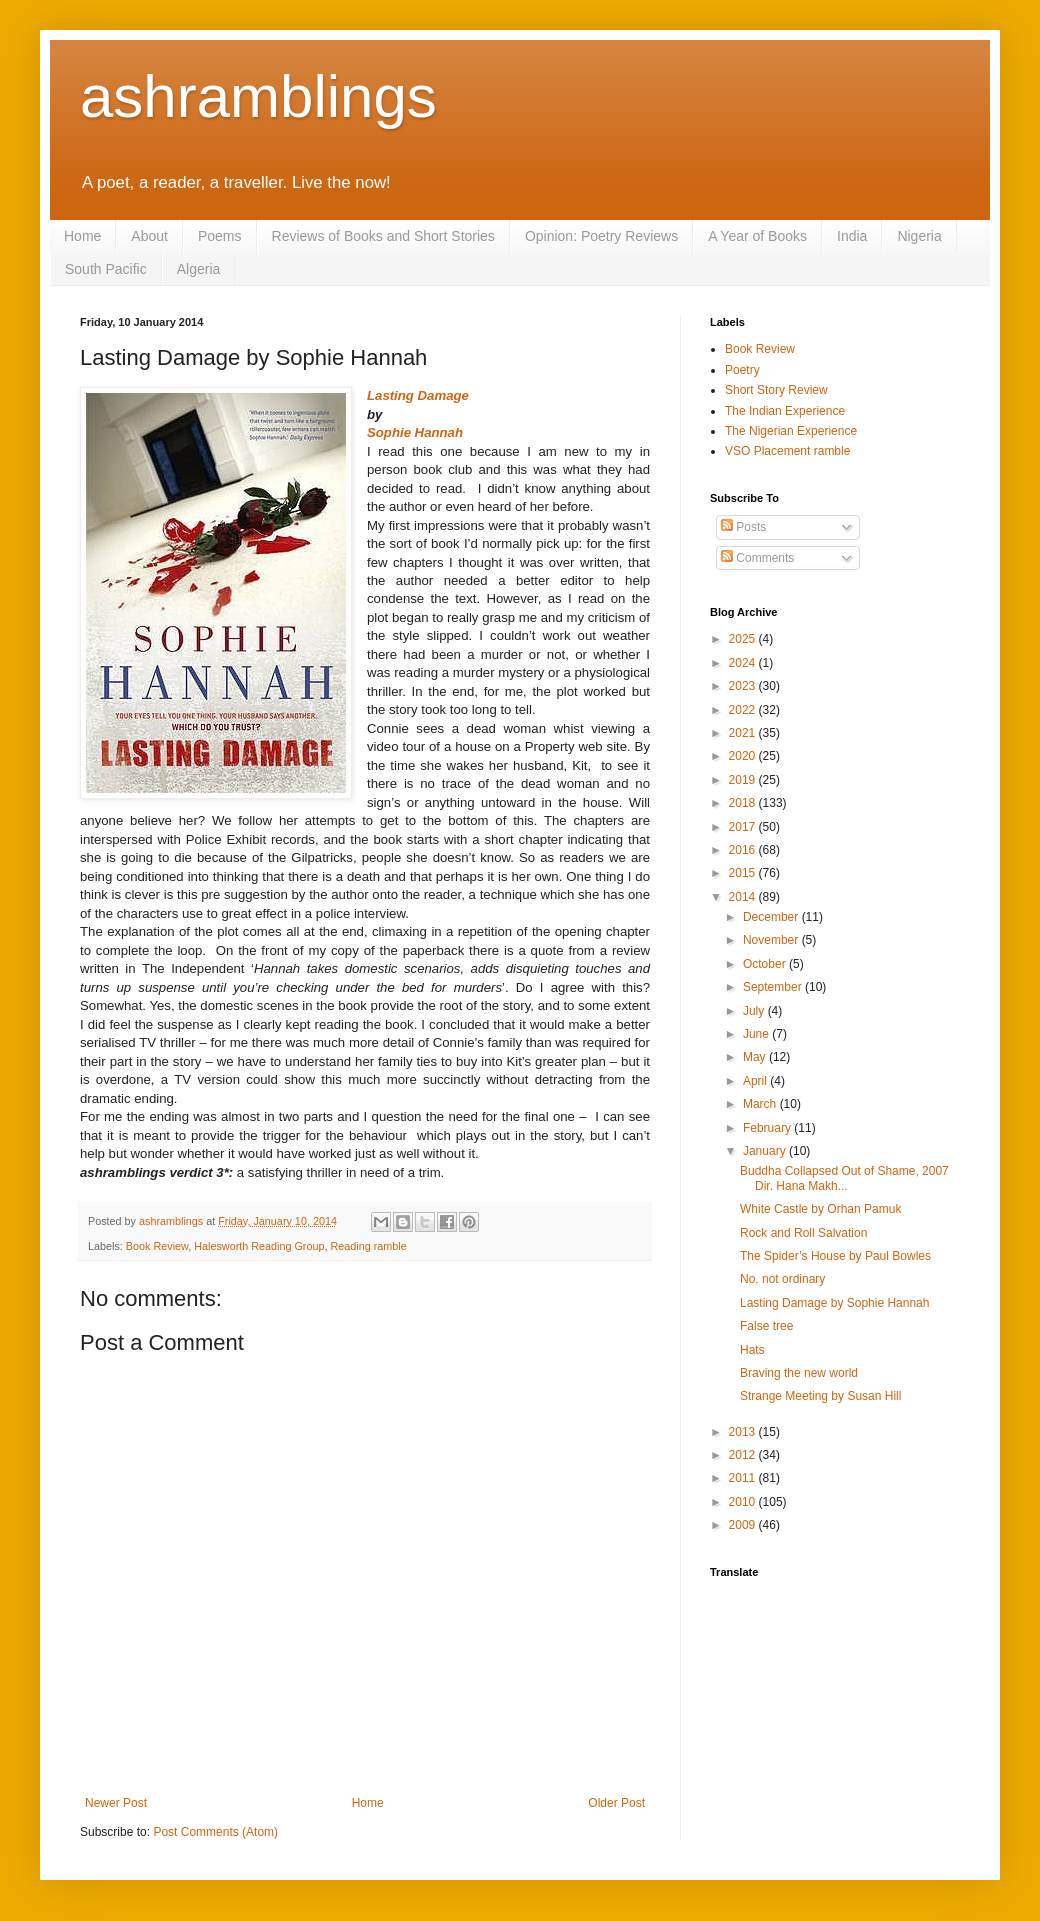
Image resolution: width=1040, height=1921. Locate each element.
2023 (744, 686)
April (756, 1081)
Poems (220, 236)
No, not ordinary (782, 1279)
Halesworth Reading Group (259, 1246)
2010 (744, 1502)
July (755, 1011)
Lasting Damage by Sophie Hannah (834, 1303)
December (772, 917)
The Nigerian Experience (791, 431)
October (766, 964)
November (772, 940)
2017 (744, 827)
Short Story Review (776, 390)
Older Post (616, 1803)
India (852, 236)
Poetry (742, 370)
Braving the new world (799, 1373)
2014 (744, 897)
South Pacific (106, 269)
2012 (744, 1455)
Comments (757, 558)
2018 (744, 803)
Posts (743, 527)
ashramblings (258, 96)
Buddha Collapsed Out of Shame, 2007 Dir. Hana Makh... (844, 1178)
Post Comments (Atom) (215, 1832)
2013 (744, 1432)
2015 (744, 873)
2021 (744, 733)
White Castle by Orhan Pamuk (820, 1209)
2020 (744, 756)
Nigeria (919, 236)
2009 (744, 1525)
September (774, 987)
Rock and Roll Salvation (803, 1233)
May (756, 1057)
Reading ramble (368, 1246)
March (761, 1104)
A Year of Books (757, 236)
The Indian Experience (785, 411)
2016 (744, 850)
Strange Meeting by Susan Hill (820, 1396)
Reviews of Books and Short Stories (383, 236)
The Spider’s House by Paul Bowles (835, 1256)
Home (82, 236)
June (757, 1034)
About (149, 236)
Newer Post (116, 1803)
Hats (752, 1350)
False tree (766, 1326)
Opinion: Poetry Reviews (601, 236)
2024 (744, 663)
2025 (744, 639)
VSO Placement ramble (787, 451)
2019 (744, 780)
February (768, 1128)
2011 (744, 1478)
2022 (744, 710)
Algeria (199, 269)
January (766, 1151)
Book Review (157, 1246)
